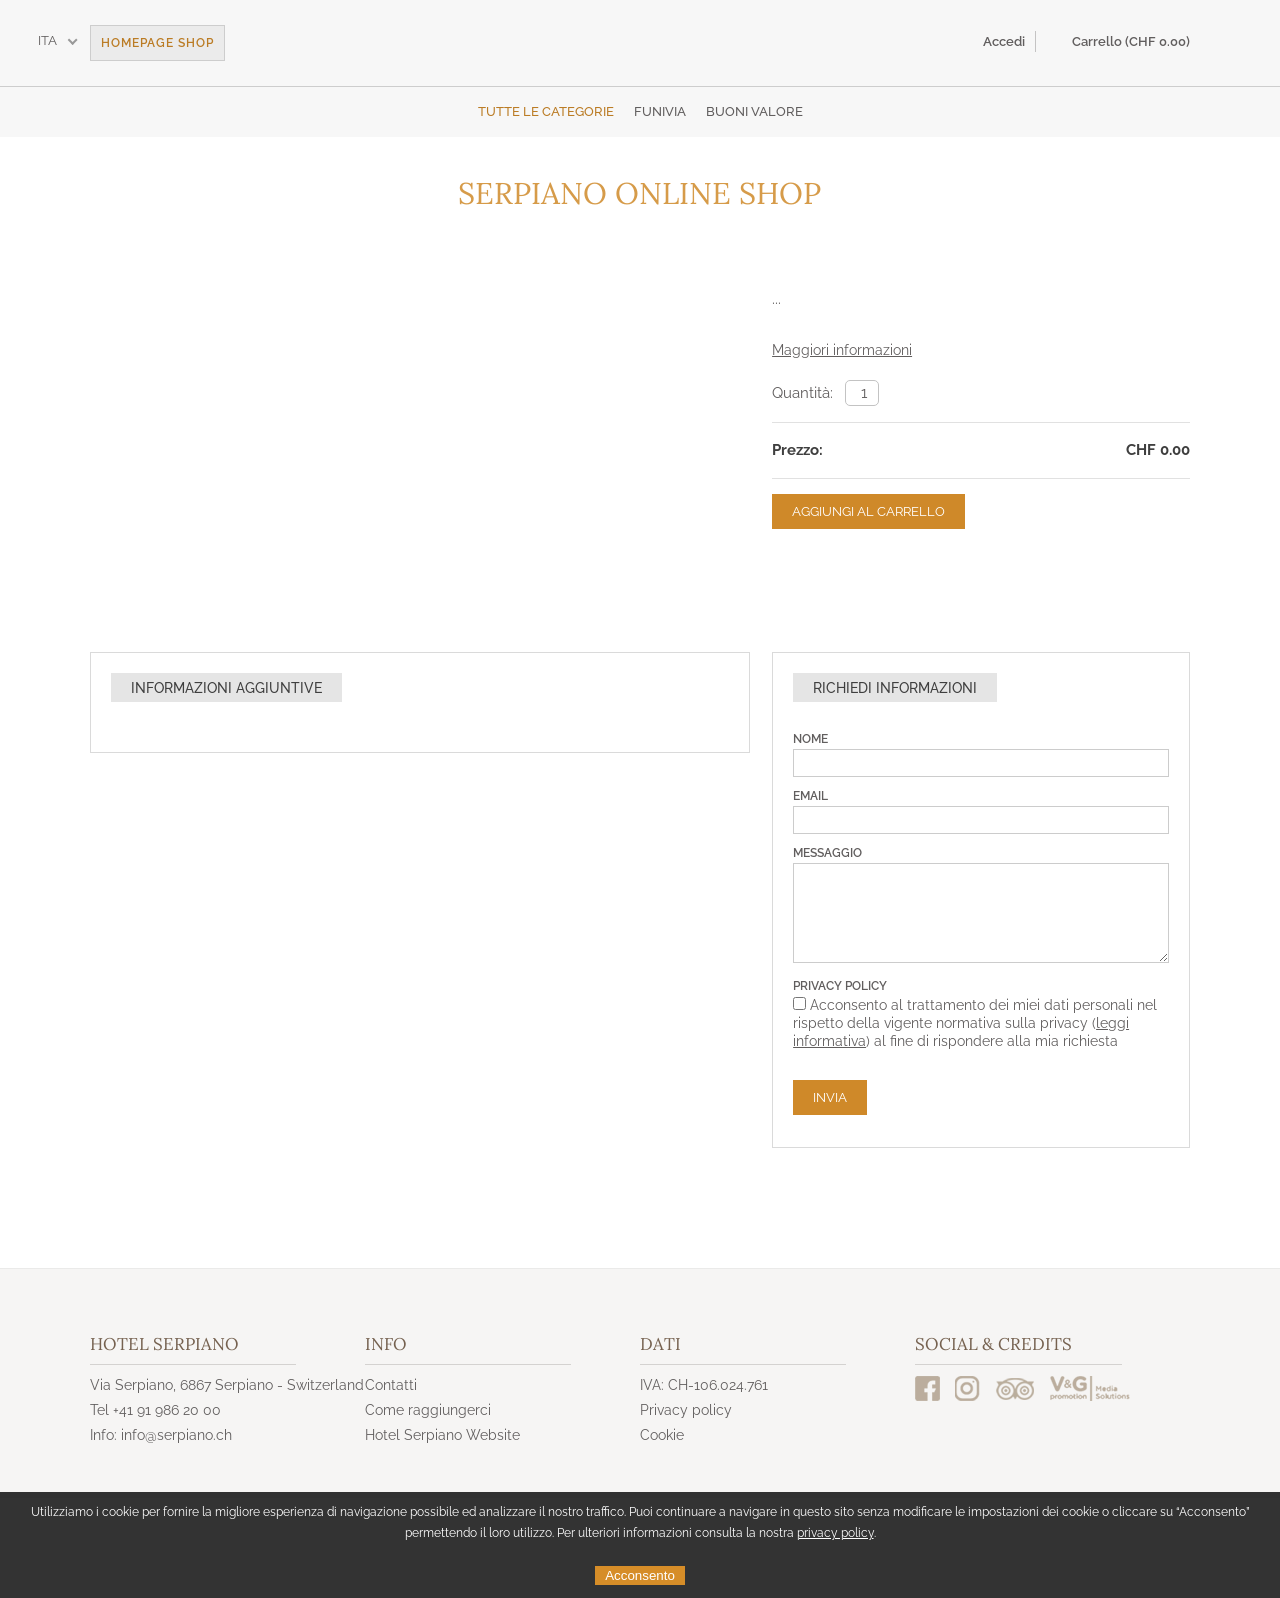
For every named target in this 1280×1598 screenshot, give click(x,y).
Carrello (1131, 41)
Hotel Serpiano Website (442, 1435)
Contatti (391, 1385)
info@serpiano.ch (176, 1435)
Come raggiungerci (428, 1410)
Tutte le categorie (546, 111)
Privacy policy (686, 1410)
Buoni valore (754, 111)
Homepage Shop (157, 43)
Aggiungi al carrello (868, 511)
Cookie (662, 1435)
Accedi (1004, 41)
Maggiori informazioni (842, 350)
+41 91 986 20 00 (167, 1410)
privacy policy (835, 1533)
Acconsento (640, 1575)
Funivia (660, 111)
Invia (830, 1097)
